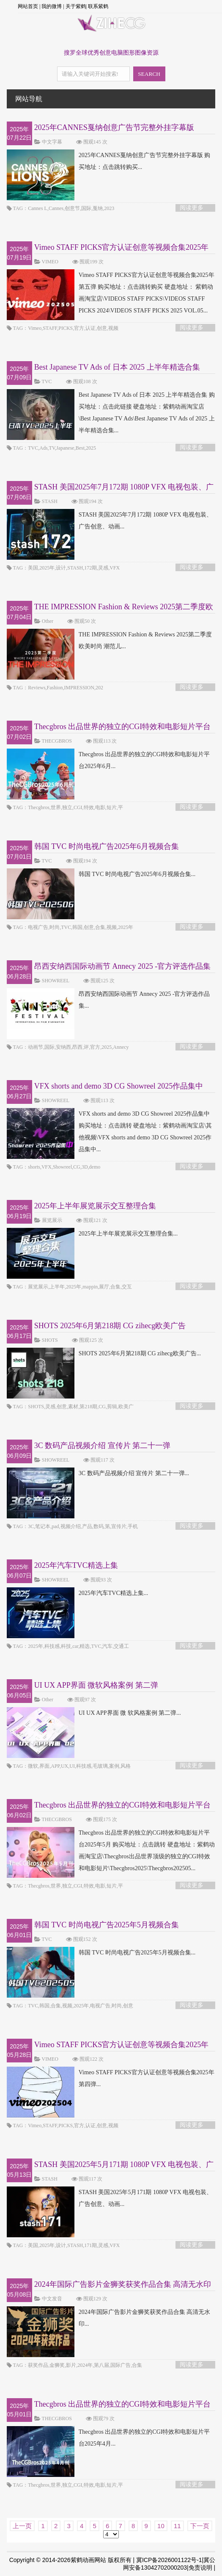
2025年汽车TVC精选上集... (77, 1593)
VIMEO (50, 262)
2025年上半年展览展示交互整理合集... (92, 1234)
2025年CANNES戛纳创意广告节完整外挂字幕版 (114, 127)
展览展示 (52, 1220)
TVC (47, 381)
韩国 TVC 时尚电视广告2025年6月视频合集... (101, 874)
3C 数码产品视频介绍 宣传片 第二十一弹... (98, 1473)
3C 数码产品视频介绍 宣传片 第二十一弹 (102, 1445)
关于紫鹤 (76, 6)
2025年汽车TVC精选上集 (76, 1565)
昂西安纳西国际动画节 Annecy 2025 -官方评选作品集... (108, 1000)
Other (47, 621)
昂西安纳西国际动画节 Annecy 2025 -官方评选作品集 (122, 966)
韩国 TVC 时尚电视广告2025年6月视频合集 (106, 846)
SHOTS (50, 1340)
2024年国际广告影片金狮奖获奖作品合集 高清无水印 (122, 2284)
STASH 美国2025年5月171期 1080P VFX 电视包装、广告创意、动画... (109, 2198)
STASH (50, 501)
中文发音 (52, 2299)
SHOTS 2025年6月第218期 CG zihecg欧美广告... (104, 1354)
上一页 (22, 2525)
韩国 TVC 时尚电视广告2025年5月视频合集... (101, 1953)
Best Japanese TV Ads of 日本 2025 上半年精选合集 (117, 367)
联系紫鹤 (98, 6)
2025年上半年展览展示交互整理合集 (95, 1206)
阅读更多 (191, 208)
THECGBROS (57, 741)
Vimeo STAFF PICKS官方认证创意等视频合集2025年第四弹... (110, 2078)
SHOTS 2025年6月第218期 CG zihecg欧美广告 (110, 1325)
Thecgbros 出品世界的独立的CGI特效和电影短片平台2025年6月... (108, 760)
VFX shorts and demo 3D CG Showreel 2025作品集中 (118, 1086)
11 (177, 2525)
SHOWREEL (55, 981)
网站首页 (28, 6)
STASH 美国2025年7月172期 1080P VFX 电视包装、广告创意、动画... (109, 521)
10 (160, 2525)
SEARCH (149, 74)
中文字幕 (52, 142)
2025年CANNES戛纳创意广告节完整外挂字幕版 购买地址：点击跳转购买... (109, 161)
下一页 (199, 2525)
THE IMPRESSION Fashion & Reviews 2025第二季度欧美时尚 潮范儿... (109, 640)
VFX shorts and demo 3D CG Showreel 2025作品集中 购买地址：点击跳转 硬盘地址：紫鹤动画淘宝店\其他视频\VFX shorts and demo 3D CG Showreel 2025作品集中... (109, 1131)
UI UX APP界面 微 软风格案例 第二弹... (94, 1713)
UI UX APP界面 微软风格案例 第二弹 (96, 1685)
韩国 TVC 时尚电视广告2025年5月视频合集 (106, 1925)
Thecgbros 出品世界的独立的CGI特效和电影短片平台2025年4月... (108, 2438)
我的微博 (51, 6)
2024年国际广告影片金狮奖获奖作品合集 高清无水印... (109, 2318)
